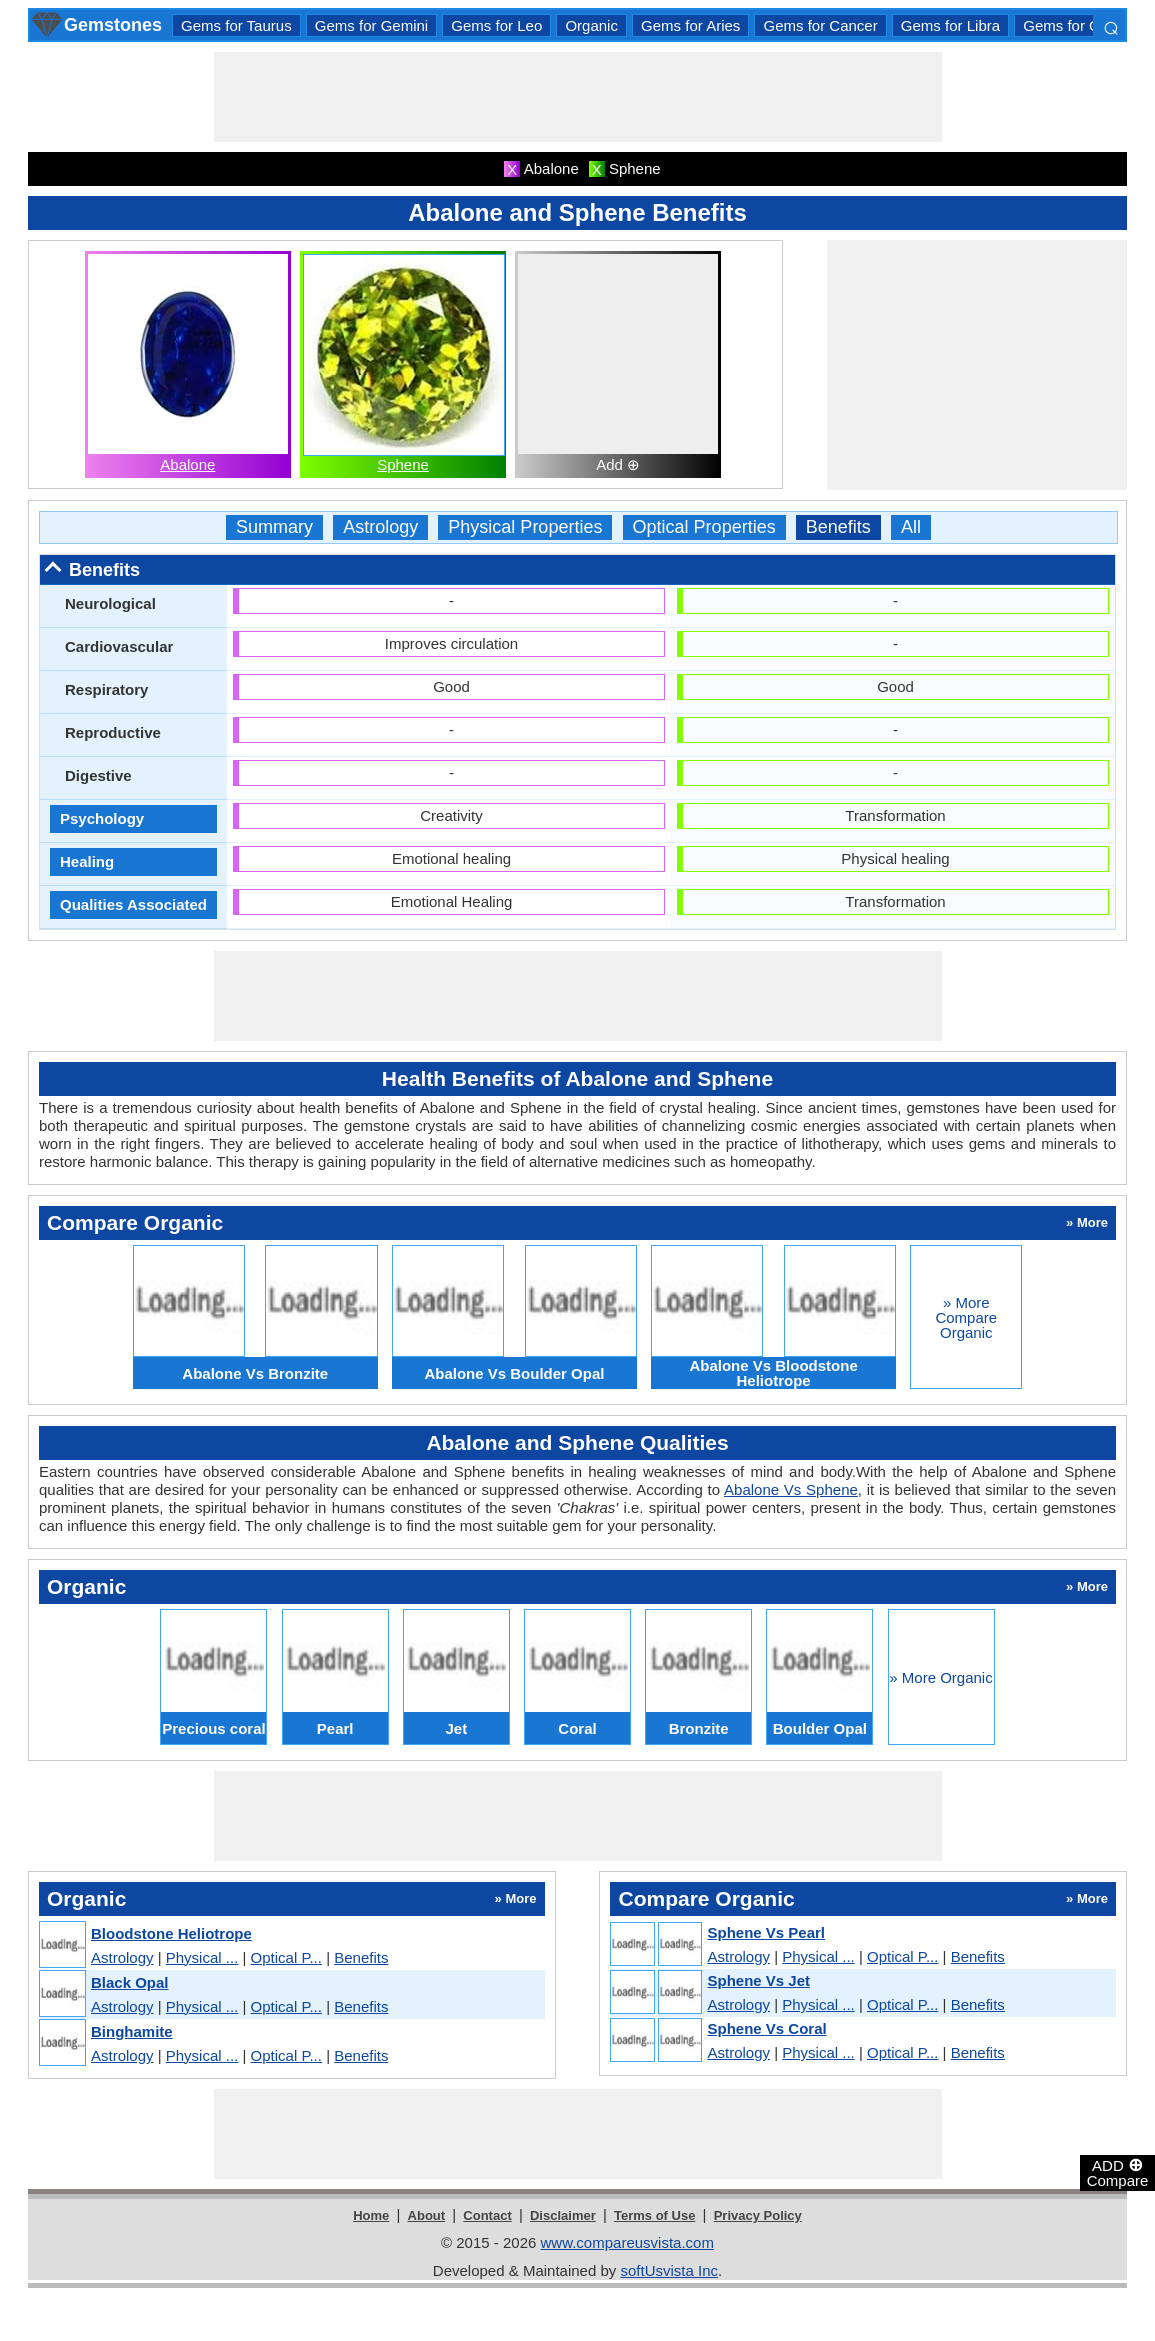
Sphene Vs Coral (766, 2028)
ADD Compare (1118, 2172)
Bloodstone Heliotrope (171, 1933)
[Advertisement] (578, 97)
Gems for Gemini (371, 25)
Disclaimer (563, 2215)
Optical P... (286, 1957)
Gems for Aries (690, 25)
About (427, 2215)
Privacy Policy (758, 2215)
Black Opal (130, 1982)
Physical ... (202, 1957)
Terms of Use (654, 2215)
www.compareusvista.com (627, 2242)
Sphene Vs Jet (758, 1980)
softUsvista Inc (669, 2270)
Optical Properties (704, 527)
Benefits (838, 527)
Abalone (187, 464)
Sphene (403, 464)
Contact (487, 2215)
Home (371, 2215)
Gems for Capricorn (1088, 25)
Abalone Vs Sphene (791, 1489)
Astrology (380, 527)
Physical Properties (525, 527)
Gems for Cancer (820, 25)
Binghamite (132, 2031)
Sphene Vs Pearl (766, 1932)
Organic (591, 25)
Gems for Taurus (236, 25)
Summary (274, 527)
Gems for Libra (950, 25)
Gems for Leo (496, 25)
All (911, 527)
